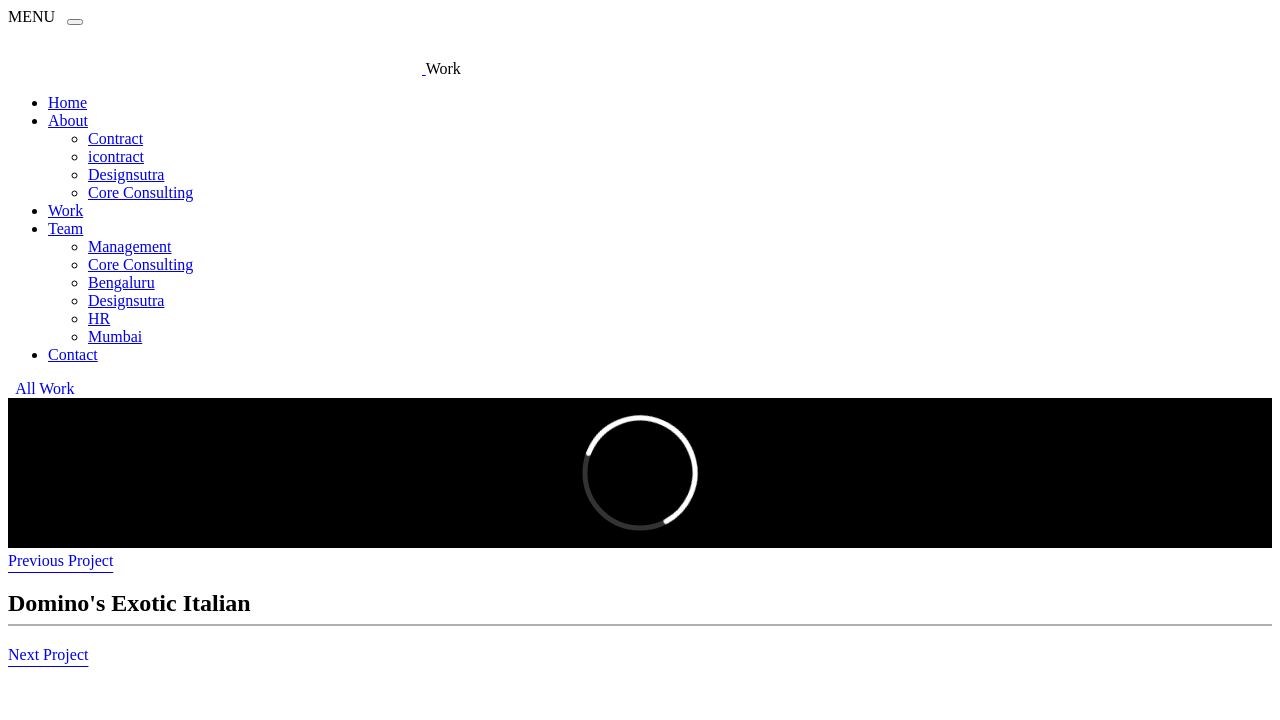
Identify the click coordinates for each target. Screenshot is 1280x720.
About (68, 120)
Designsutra (126, 174)
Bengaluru (121, 282)
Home (67, 102)
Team (65, 228)
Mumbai (115, 336)
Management (130, 246)
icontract (116, 156)
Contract (115, 138)
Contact (73, 354)
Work (65, 210)
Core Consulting (140, 192)
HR (99, 318)
